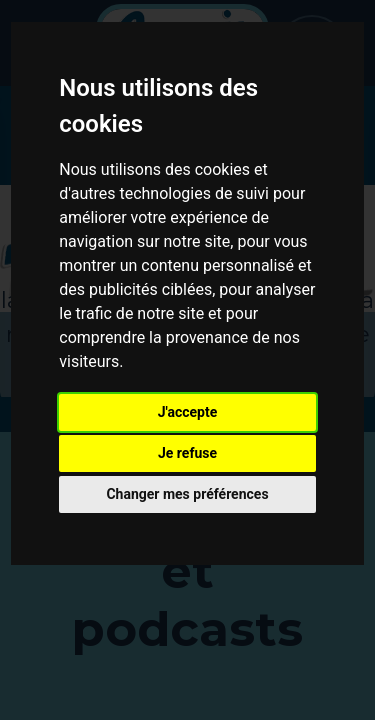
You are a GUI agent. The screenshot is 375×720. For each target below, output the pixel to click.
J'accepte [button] (188, 412)
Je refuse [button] (187, 453)
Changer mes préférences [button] (187, 494)
